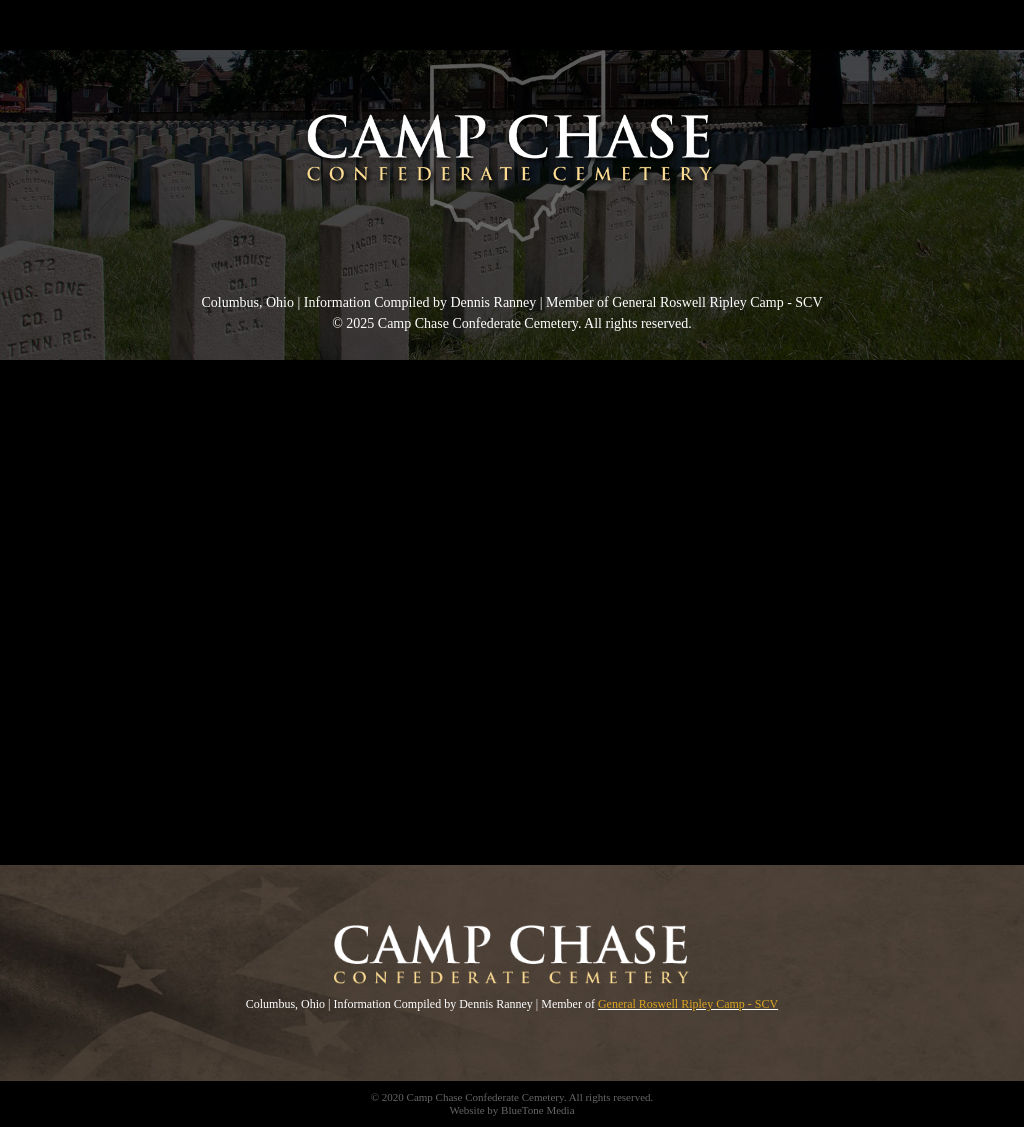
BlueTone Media (537, 1110)
